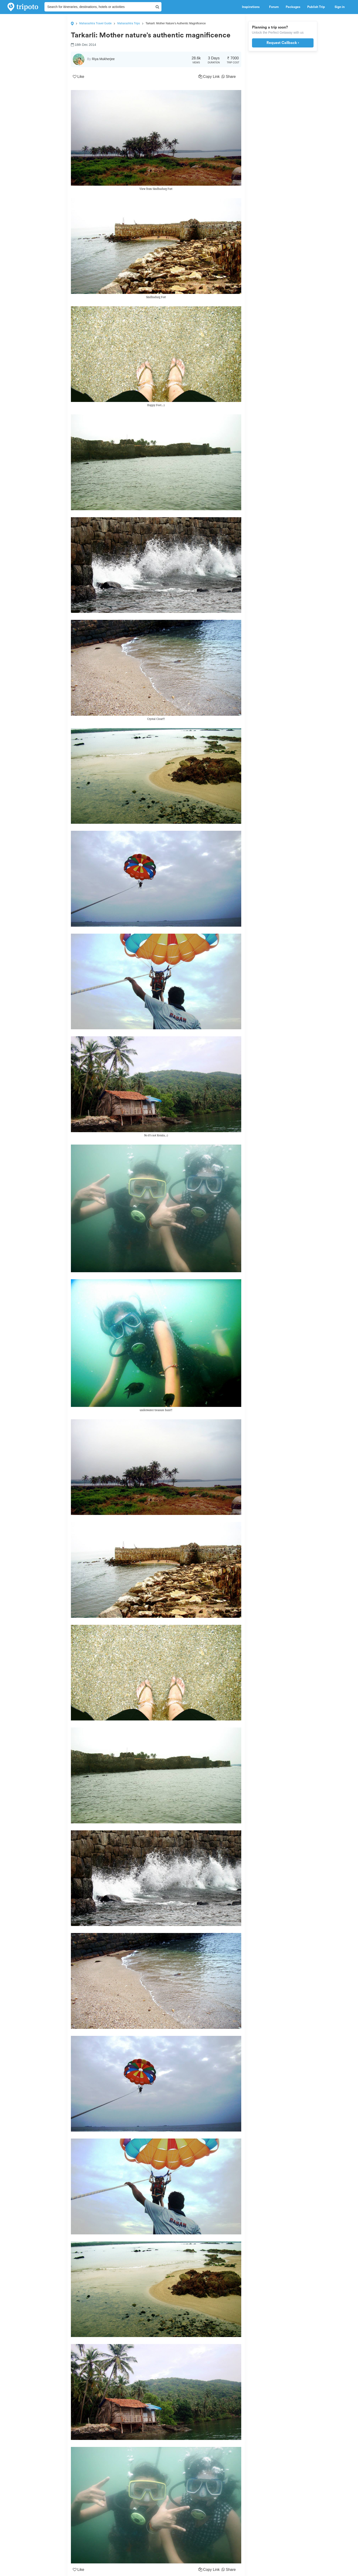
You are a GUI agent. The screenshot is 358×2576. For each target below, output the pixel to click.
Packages (293, 7)
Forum (274, 7)
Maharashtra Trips (128, 23)
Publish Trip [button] (317, 7)
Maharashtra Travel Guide (95, 23)
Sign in (340, 7)
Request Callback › (283, 43)
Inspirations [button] (252, 7)
